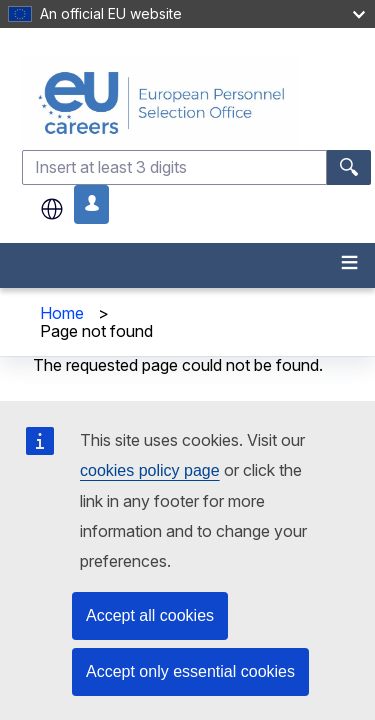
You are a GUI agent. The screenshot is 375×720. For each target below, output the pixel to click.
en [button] (52, 209)
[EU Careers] (196, 102)
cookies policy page (150, 470)
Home (62, 313)
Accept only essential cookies (190, 671)
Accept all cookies (150, 615)
